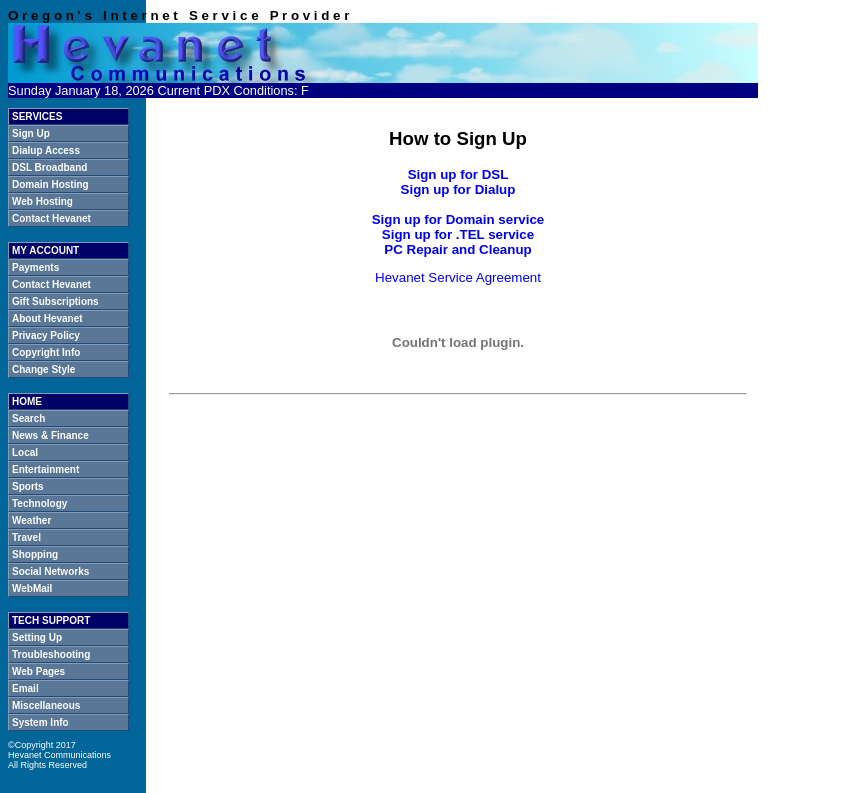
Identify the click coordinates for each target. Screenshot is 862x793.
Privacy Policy (46, 335)
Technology (39, 503)
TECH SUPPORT (51, 620)
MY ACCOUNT (45, 250)
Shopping (35, 554)
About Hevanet (47, 318)
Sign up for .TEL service (458, 234)
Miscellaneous (46, 705)
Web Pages (38, 671)
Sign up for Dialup (458, 189)
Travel (26, 537)
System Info (40, 722)
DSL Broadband (49, 167)
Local (25, 452)
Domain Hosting (50, 184)
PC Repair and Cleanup (457, 249)
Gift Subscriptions (55, 301)
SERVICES (37, 116)
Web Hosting (42, 201)
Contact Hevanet (51, 218)
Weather (31, 520)
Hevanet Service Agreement (458, 277)
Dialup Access (46, 150)
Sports (28, 486)
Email (25, 688)
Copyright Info (46, 352)
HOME (27, 401)
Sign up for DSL (458, 174)
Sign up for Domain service (458, 219)
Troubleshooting (51, 654)
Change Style (43, 369)
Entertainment (45, 469)
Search (28, 418)
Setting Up (37, 637)
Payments (35, 267)
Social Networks (50, 571)
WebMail (32, 588)
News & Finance (50, 435)
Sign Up (31, 133)
